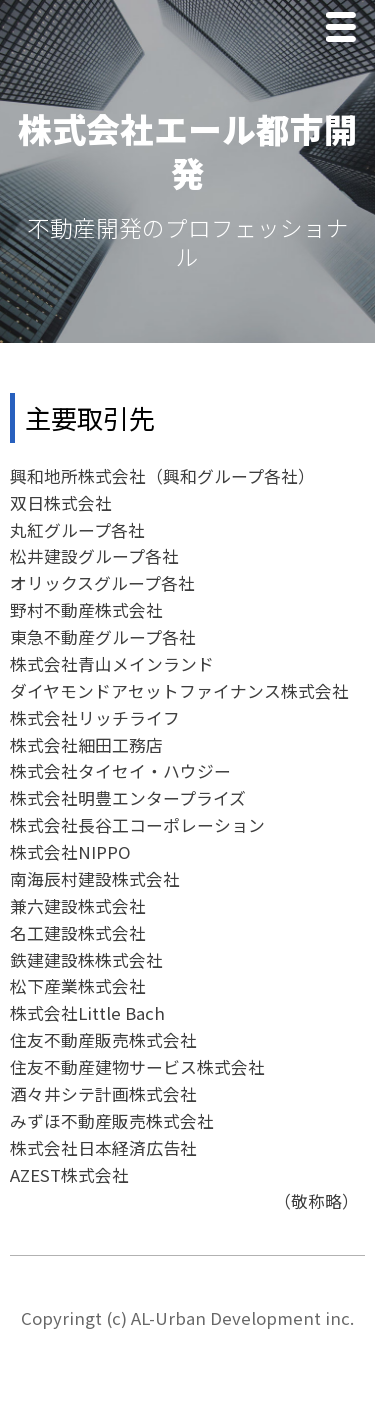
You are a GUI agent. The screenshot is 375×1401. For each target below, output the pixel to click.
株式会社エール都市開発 (188, 150)
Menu (346, 29)
